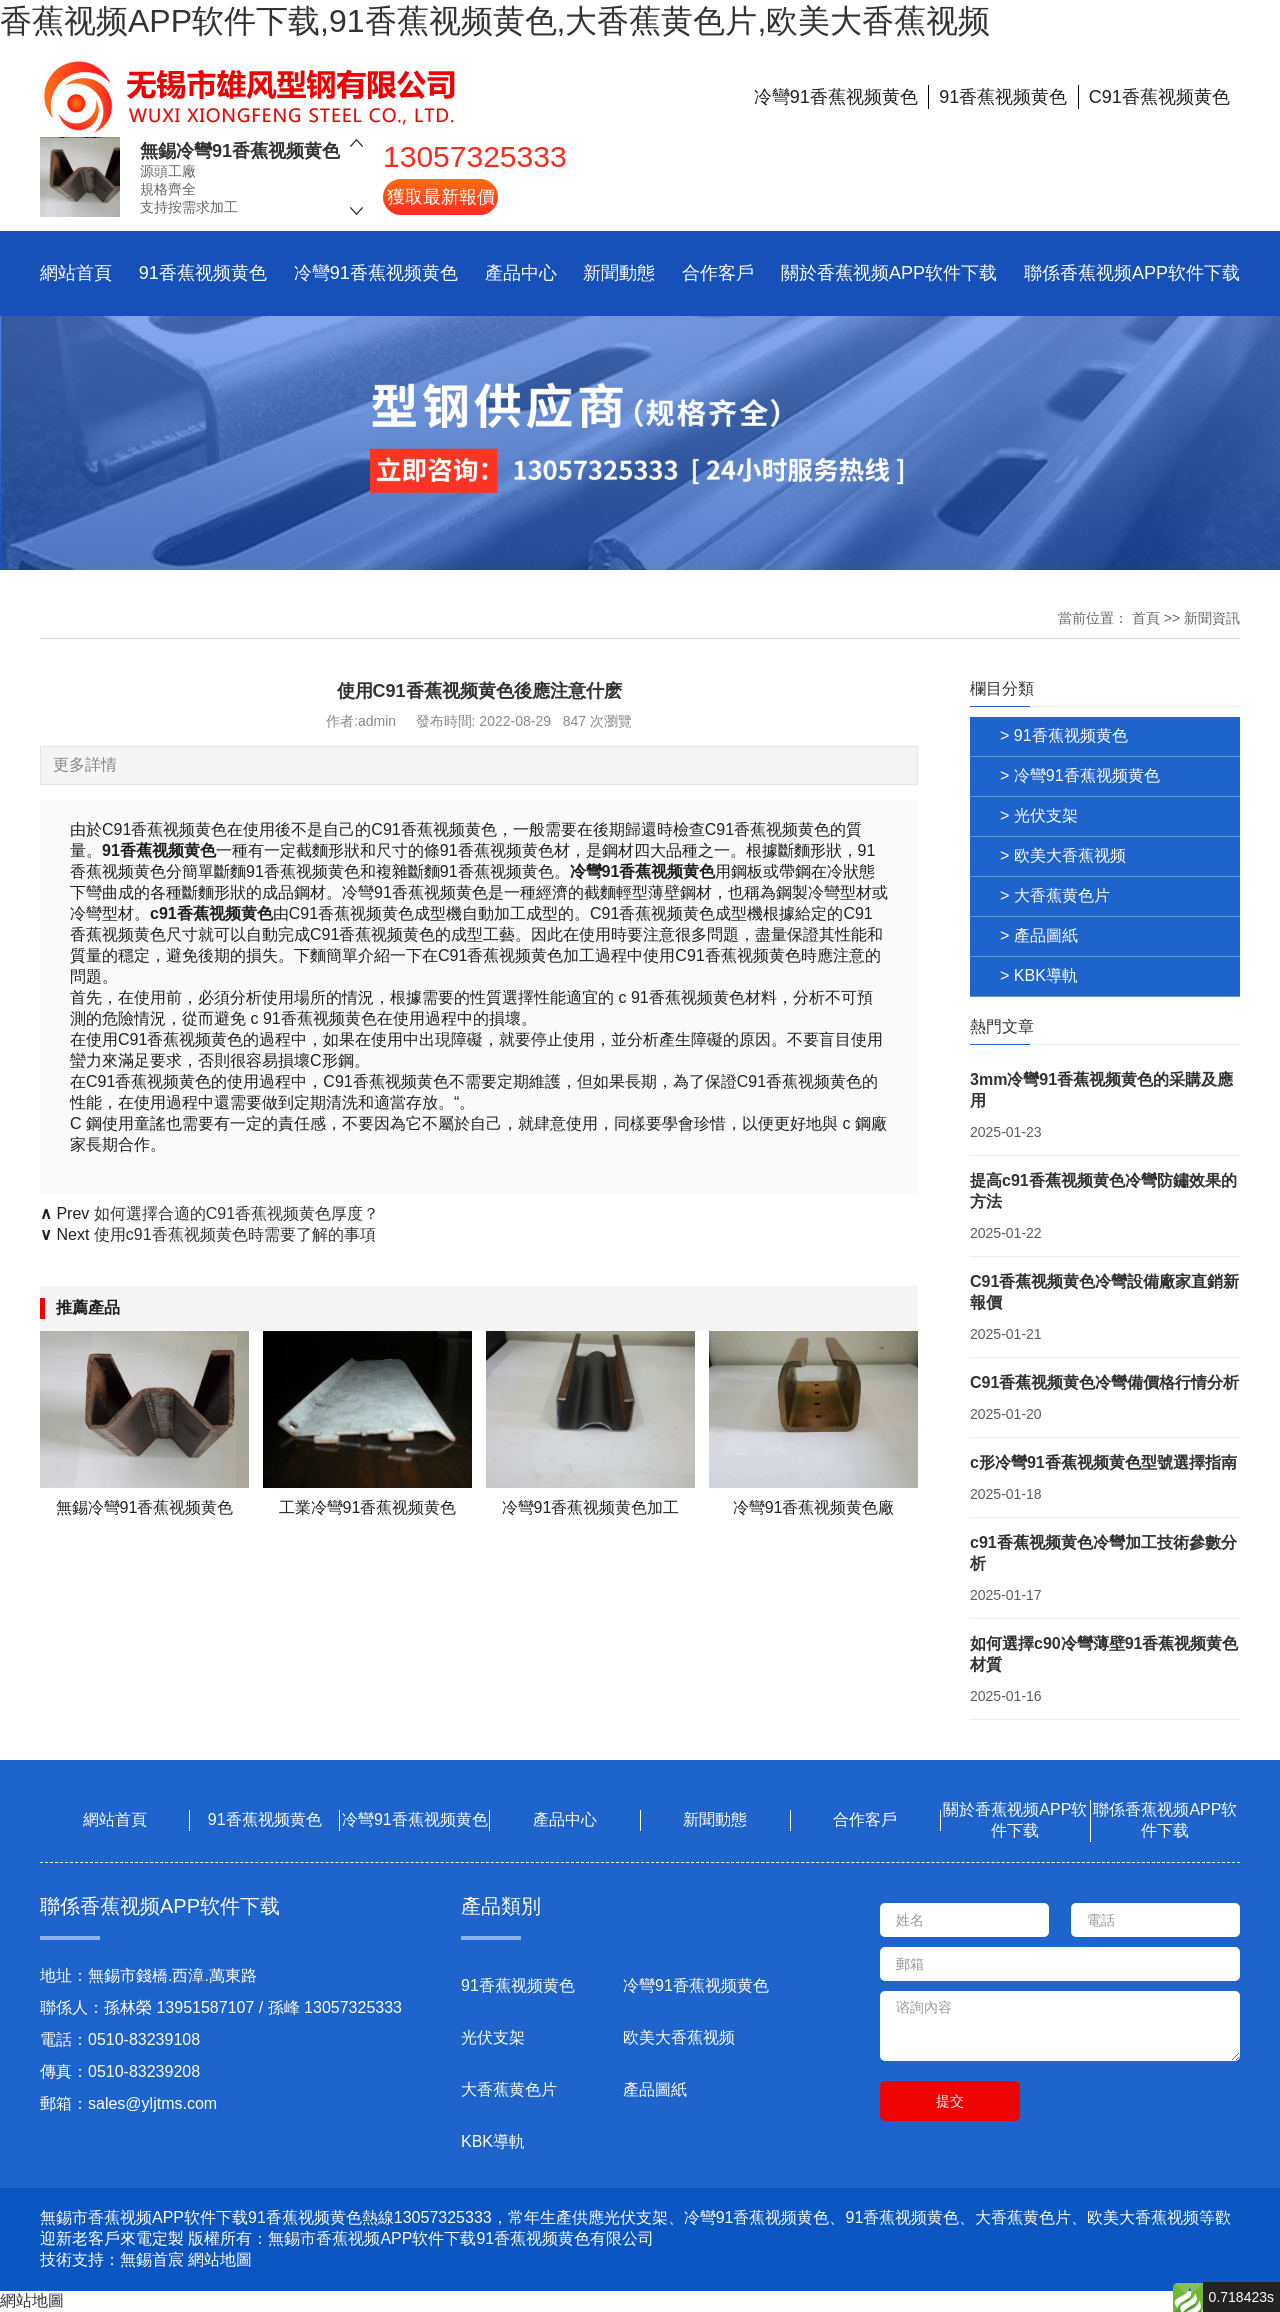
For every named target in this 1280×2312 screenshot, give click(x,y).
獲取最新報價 (441, 197)
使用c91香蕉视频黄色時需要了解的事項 (235, 1234)
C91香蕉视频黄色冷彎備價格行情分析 (1104, 1382)
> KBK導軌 (1039, 975)
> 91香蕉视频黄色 (1064, 735)
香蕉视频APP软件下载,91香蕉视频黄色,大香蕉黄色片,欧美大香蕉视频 (495, 21)
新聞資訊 (1212, 618)
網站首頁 (76, 273)
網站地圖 (220, 2259)
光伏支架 (493, 2037)
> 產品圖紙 (1039, 935)
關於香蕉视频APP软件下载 (889, 273)
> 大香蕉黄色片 (1055, 895)
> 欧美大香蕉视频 (1063, 855)
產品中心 (521, 273)
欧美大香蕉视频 (679, 2037)
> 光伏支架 (1039, 815)
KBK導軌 (493, 2141)
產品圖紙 (655, 2089)
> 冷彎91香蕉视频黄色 (1080, 775)
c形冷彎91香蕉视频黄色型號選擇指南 (1103, 1462)
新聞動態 (619, 273)
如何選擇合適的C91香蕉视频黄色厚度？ (236, 1213)
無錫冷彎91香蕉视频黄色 (240, 151)
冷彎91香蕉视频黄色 (376, 273)
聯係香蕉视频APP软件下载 (1132, 273)
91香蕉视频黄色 (203, 273)
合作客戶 (718, 273)
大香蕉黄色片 (509, 2089)
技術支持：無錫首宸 (112, 2259)
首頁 (1146, 618)
